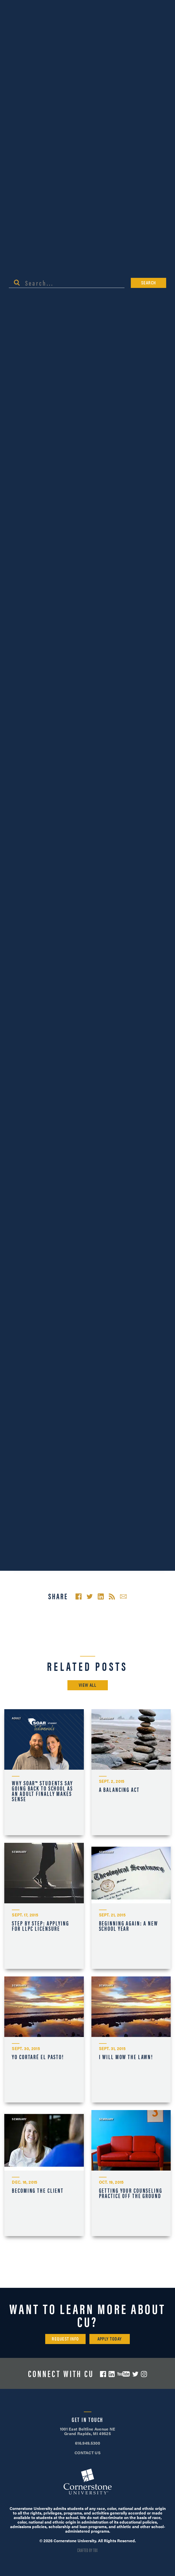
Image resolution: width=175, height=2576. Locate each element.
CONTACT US (87, 2452)
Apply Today (109, 2338)
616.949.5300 (29, 4)
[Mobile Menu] (163, 18)
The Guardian (103, 401)
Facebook (103, 2374)
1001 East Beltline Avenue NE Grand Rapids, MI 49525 (87, 2431)
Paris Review (129, 854)
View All (87, 1685)
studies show (88, 718)
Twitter (135, 2374)
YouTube (123, 2374)
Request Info (65, 2338)
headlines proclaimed (67, 224)
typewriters (74, 862)
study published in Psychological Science (62, 526)
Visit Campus (88, 4)
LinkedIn (112, 2374)
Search (146, 18)
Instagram (144, 2374)
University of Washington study (79, 871)
